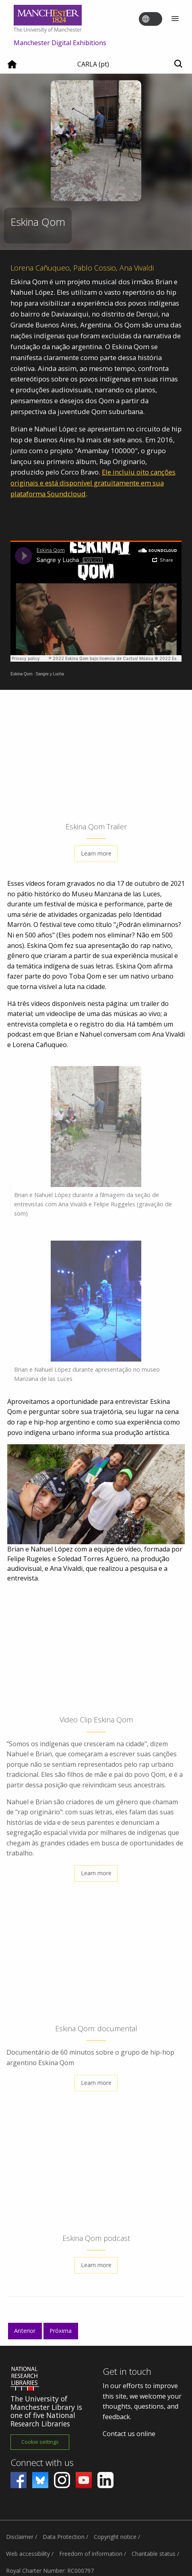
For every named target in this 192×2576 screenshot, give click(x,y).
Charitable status (153, 2553)
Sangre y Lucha (50, 674)
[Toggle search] (178, 64)
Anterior (24, 2330)
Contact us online (129, 2433)
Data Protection (64, 2537)
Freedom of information (90, 2553)
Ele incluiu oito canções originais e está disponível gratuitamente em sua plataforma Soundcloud (92, 482)
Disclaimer (19, 2537)
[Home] (12, 67)
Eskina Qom (21, 674)
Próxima (61, 2330)
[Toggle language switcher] (155, 19)
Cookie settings (40, 2441)
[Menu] (175, 19)
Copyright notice (115, 2537)
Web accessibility (28, 2553)
